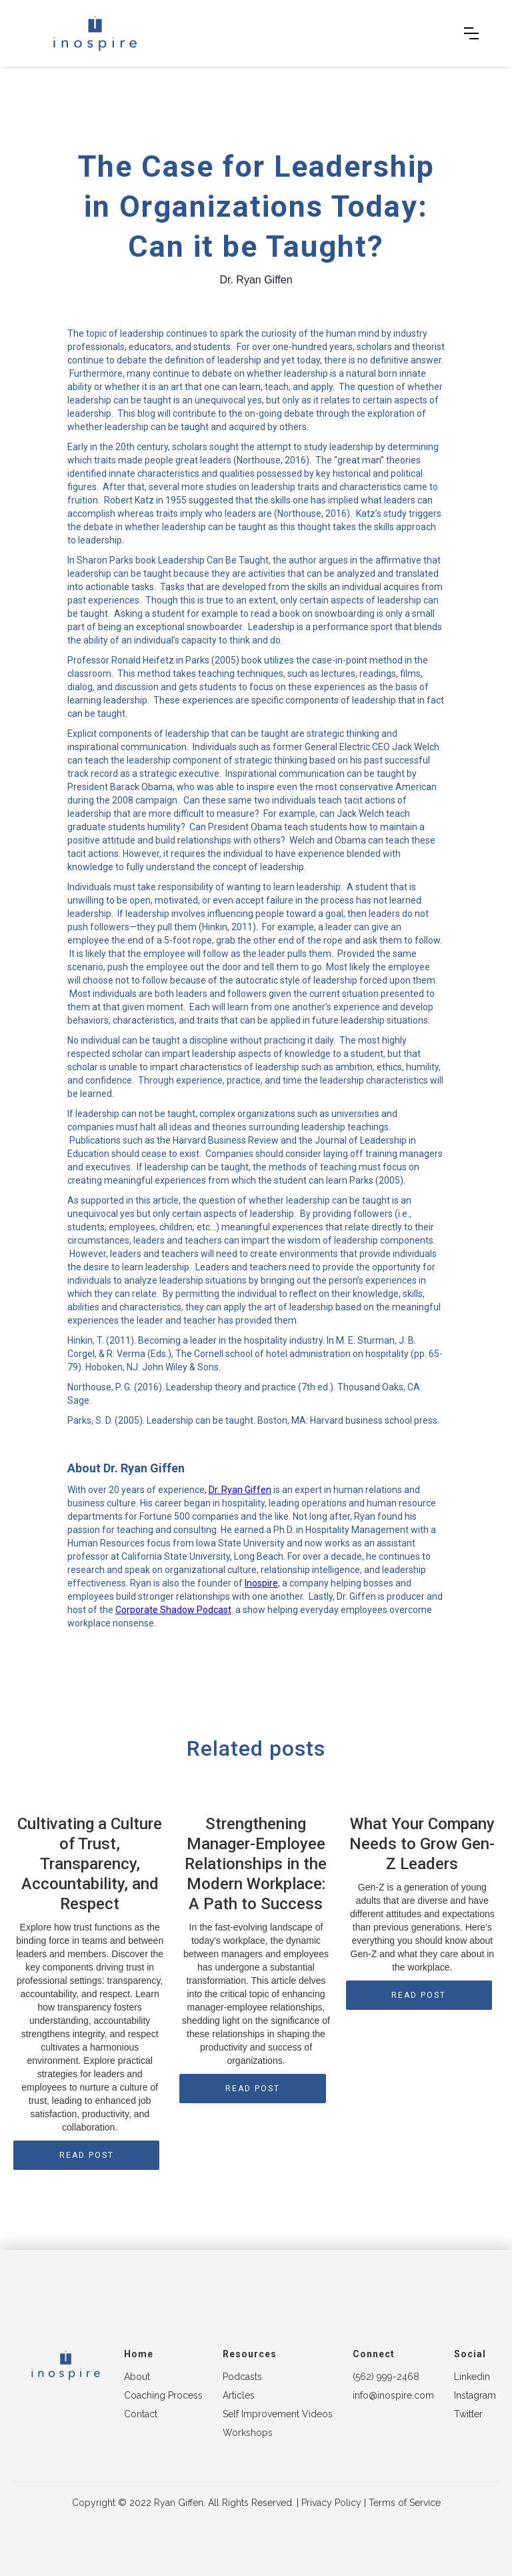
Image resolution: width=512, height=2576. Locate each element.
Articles (239, 2395)
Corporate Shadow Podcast (173, 1609)
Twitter (468, 2414)
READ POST (86, 2155)
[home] (95, 33)
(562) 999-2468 (386, 2376)
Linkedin (472, 2376)
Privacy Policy (331, 2502)
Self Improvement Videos (278, 2414)
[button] (471, 33)
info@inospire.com (393, 2395)
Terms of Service (405, 2502)
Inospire (261, 1583)
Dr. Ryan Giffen (240, 1489)
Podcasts (242, 2376)
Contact (140, 2414)
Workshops (248, 2432)
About (137, 2376)
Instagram (475, 2395)
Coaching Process (163, 2395)
